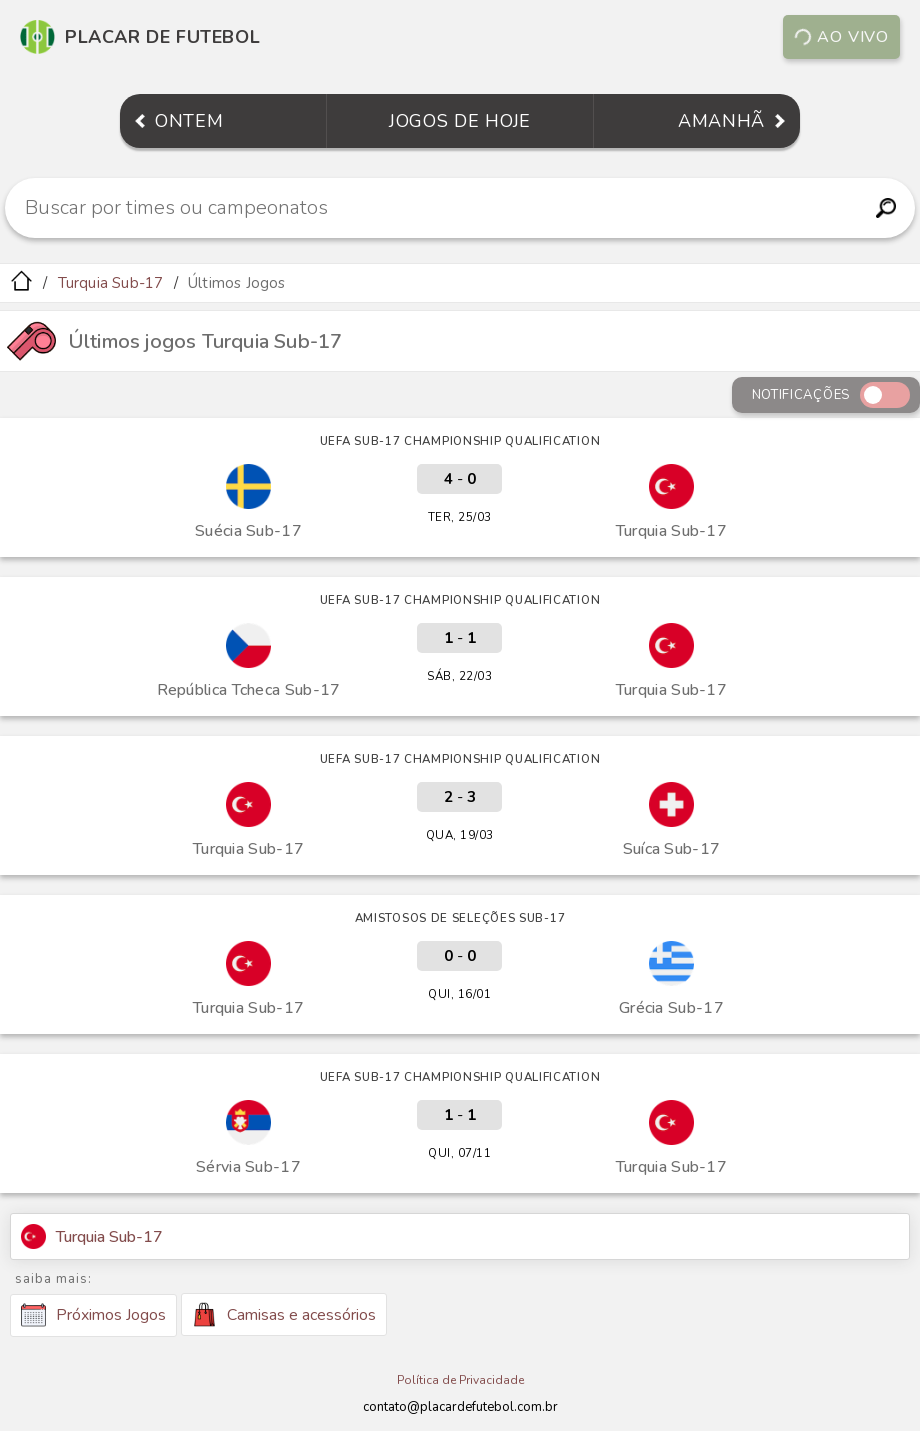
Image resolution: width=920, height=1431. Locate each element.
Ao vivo (841, 37)
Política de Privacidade (460, 1380)
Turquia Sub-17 (111, 283)
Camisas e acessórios (284, 1314)
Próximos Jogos (93, 1315)
